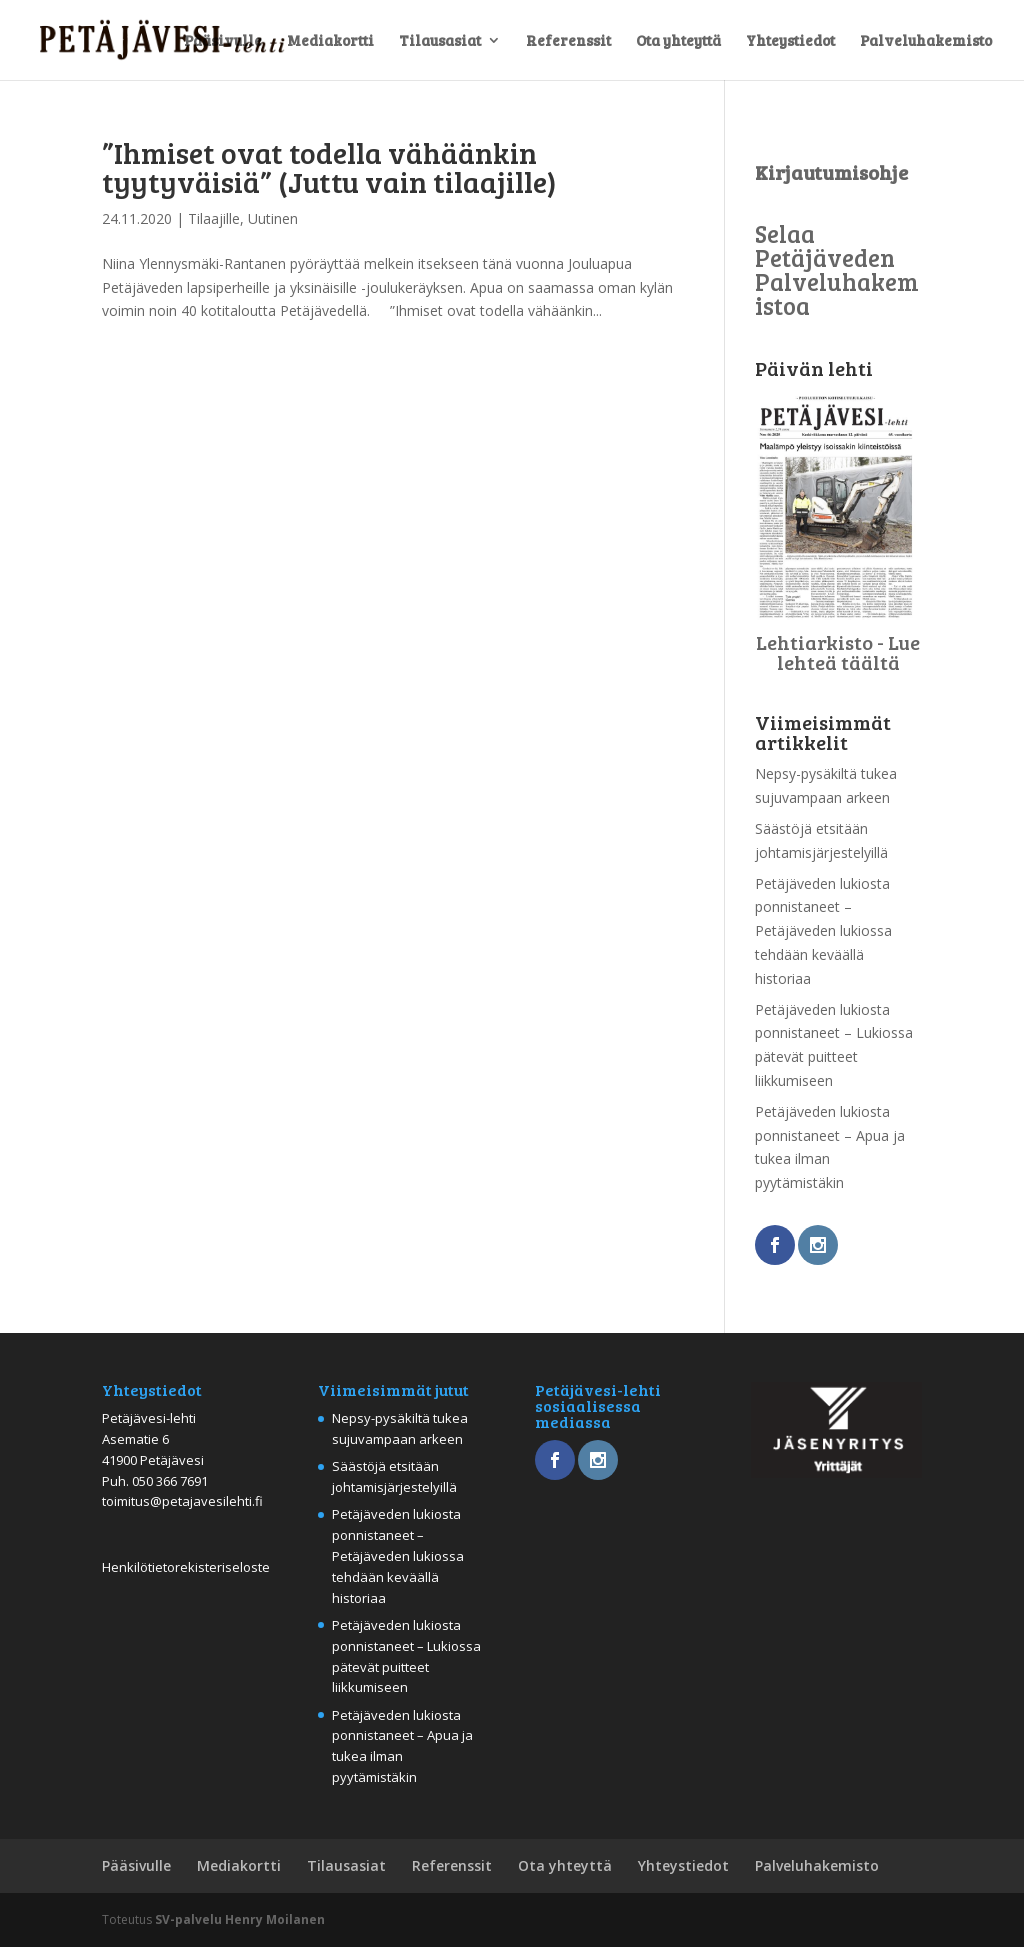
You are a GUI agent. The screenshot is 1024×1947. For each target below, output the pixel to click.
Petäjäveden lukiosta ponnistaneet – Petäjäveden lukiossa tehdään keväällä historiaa (823, 931)
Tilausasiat (440, 41)
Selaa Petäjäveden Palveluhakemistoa (837, 269)
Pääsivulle (223, 41)
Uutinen (273, 218)
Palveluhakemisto (926, 41)
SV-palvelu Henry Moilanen (240, 1919)
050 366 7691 (170, 1481)
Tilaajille (214, 218)
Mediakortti (330, 41)
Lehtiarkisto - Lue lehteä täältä (838, 652)
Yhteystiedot (790, 41)
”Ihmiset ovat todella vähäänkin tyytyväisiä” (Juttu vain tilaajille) (329, 166)
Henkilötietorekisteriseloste (186, 1567)
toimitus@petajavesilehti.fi (182, 1501)
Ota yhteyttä (678, 41)
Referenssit (568, 41)
